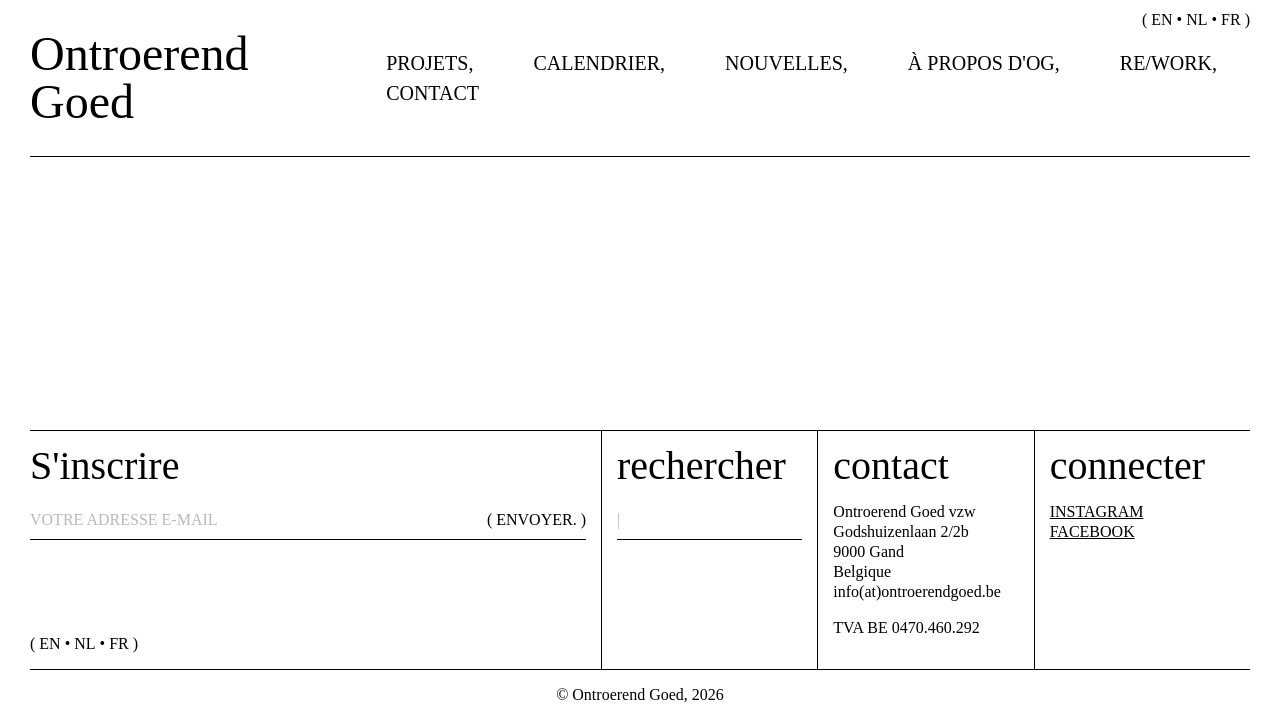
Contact (432, 93)
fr (1231, 19)
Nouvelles (784, 63)
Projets (427, 63)
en (1161, 19)
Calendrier (596, 63)
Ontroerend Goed (139, 77)
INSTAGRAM (1097, 511)
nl (1196, 19)
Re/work (1166, 63)
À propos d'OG (981, 63)
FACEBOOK (1092, 531)
